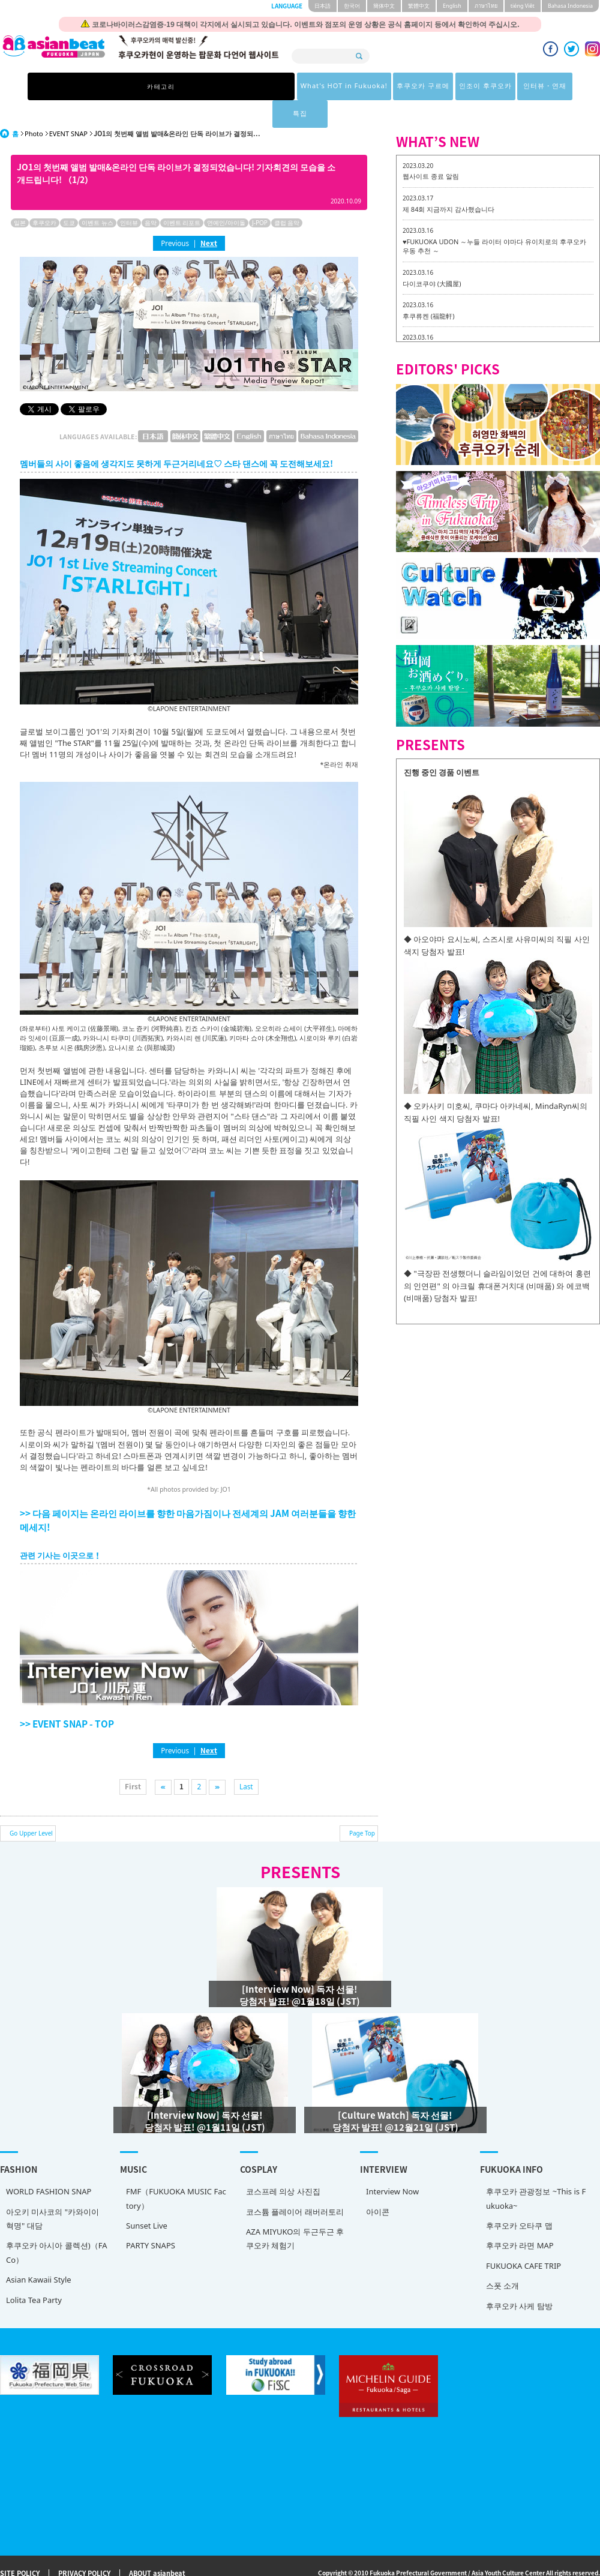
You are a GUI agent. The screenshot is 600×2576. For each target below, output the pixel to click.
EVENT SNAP (68, 105)
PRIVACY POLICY (84, 2546)
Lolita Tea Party (34, 2272)
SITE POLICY (20, 2546)
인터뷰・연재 (416, 86)
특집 (478, 86)
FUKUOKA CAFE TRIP (523, 2238)
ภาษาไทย (486, 6)
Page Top (362, 1805)
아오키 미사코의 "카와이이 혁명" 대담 (52, 2191)
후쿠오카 (44, 195)
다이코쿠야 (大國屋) (432, 255)
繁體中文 (419, 6)
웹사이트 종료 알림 (431, 148)
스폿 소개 (502, 2258)
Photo (34, 105)
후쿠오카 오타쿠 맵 (519, 2198)
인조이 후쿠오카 (352, 86)
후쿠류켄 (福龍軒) (428, 288)
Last (246, 1759)
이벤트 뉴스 (97, 195)
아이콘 (377, 2184)
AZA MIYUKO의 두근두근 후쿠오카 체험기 (295, 2211)
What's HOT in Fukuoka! (203, 86)
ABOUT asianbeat (157, 2546)
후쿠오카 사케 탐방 (519, 2278)
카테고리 (122, 86)
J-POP (260, 195)
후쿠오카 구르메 (287, 86)
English (452, 6)
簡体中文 (384, 6)
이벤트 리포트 (182, 195)
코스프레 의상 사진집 (283, 2163)
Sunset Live (146, 2198)
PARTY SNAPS (150, 2217)
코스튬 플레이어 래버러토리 (295, 2184)
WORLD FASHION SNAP (48, 2163)
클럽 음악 (287, 195)
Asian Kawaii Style (38, 2252)
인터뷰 (129, 195)
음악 (151, 195)
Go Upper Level (31, 1805)
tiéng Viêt (523, 6)
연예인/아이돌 (226, 195)
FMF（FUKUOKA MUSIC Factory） (176, 2170)
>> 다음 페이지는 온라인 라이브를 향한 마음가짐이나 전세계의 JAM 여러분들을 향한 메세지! (188, 1492)
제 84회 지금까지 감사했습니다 (448, 181)
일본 (20, 195)
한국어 (352, 6)
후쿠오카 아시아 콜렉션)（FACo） (56, 2224)
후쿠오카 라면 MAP (520, 2217)
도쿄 (69, 195)
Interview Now (392, 2163)
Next (208, 215)
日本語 (322, 6)
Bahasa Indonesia (570, 6)
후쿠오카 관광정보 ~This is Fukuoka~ (536, 2170)
